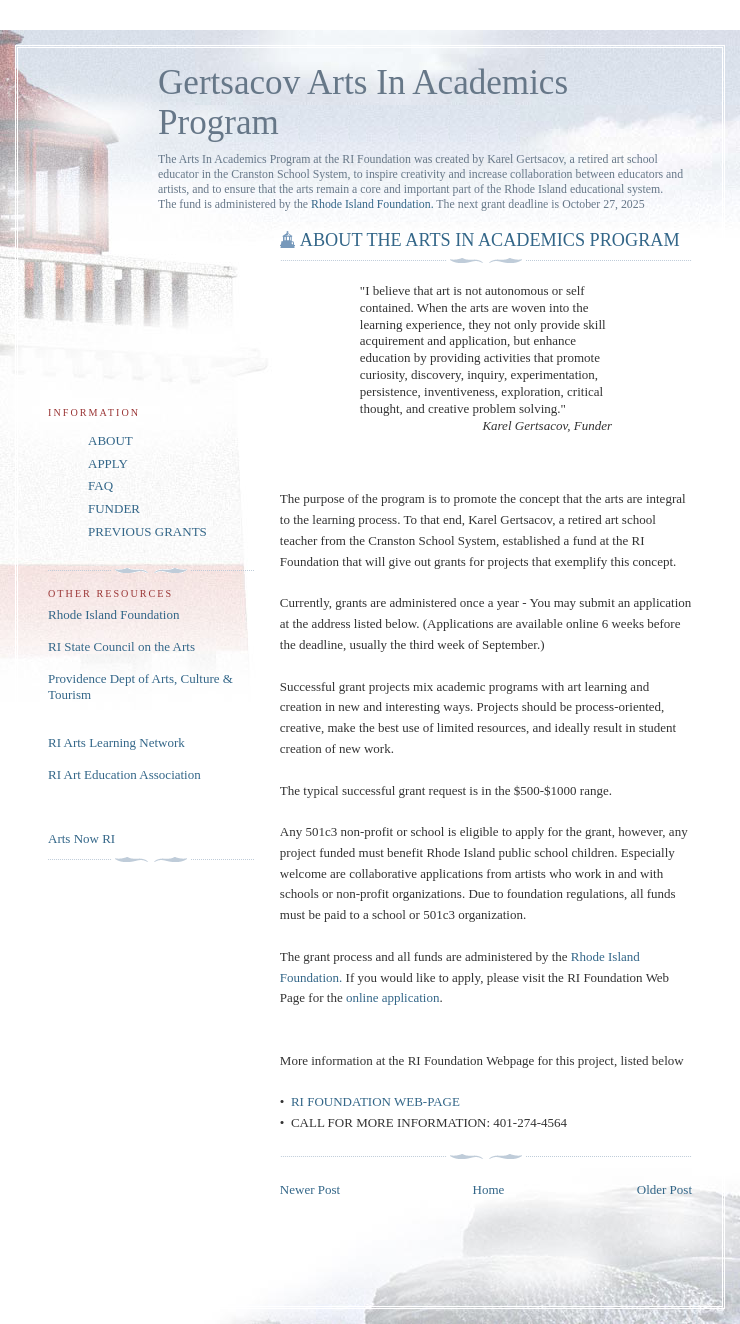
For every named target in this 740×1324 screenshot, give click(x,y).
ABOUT (110, 440)
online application (393, 997)
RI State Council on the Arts (121, 646)
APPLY (108, 463)
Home (489, 1189)
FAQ (100, 485)
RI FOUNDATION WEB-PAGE (375, 1101)
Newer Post (310, 1189)
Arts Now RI (81, 838)
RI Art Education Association (124, 774)
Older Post (664, 1189)
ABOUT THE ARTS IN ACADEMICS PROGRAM (490, 240)
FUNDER (114, 508)
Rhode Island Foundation (113, 614)
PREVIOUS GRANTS (147, 531)
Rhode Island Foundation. (372, 204)
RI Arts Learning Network (116, 742)
